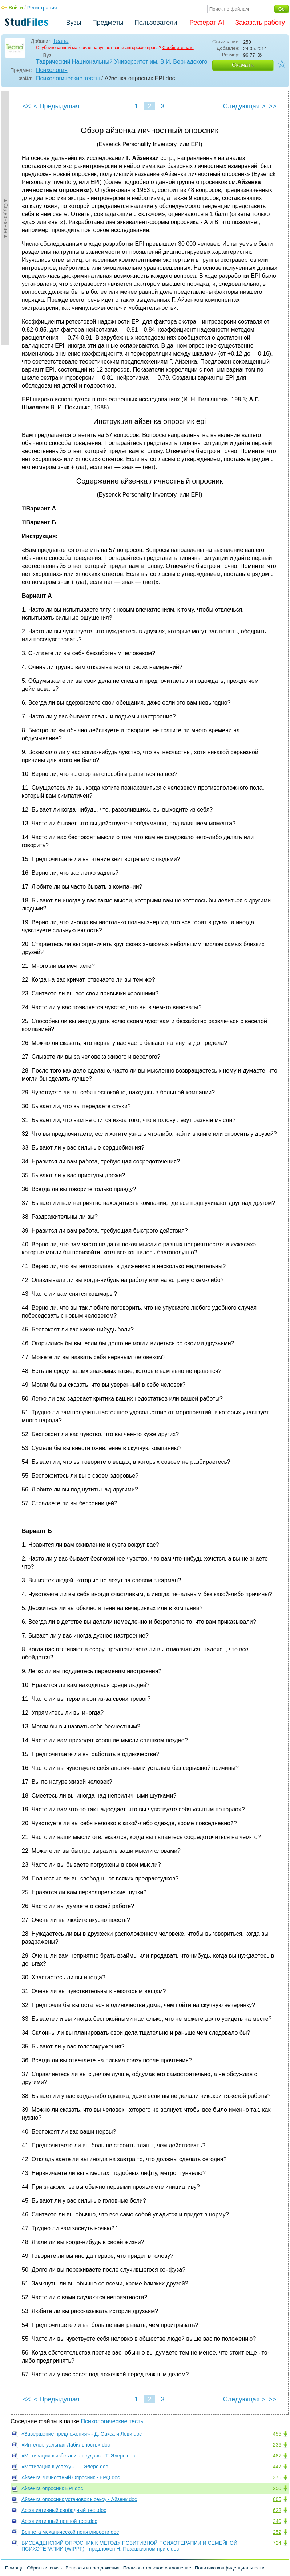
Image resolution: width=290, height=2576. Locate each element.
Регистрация (42, 8)
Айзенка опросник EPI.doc (52, 2488)
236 (277, 2445)
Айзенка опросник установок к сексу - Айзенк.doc (79, 2499)
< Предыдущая (57, 106)
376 (277, 2477)
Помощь (14, 2568)
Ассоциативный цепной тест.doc (59, 2521)
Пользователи (155, 22)
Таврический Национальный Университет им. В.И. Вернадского (121, 62)
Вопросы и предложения (92, 2568)
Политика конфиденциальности (230, 2568)
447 (277, 2466)
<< (27, 106)
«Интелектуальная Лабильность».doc (65, 2445)
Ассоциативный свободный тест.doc (63, 2510)
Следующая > (244, 106)
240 (277, 2521)
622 (277, 2510)
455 (277, 2434)
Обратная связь (44, 2568)
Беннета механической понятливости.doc (70, 2532)
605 (277, 2499)
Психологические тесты (68, 78)
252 (277, 2532)
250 (277, 2488)
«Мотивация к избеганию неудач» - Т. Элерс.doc (78, 2456)
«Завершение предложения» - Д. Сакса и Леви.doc (81, 2434)
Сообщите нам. (178, 47)
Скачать (243, 65)
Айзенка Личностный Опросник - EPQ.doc (70, 2477)
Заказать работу (260, 22)
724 (277, 2543)
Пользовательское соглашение (157, 2568)
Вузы (73, 22)
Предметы (108, 22)
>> (272, 106)
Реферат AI (206, 22)
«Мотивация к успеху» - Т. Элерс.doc (64, 2466)
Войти (16, 8)
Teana (61, 41)
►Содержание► (6, 218)
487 (277, 2456)
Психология (52, 70)
